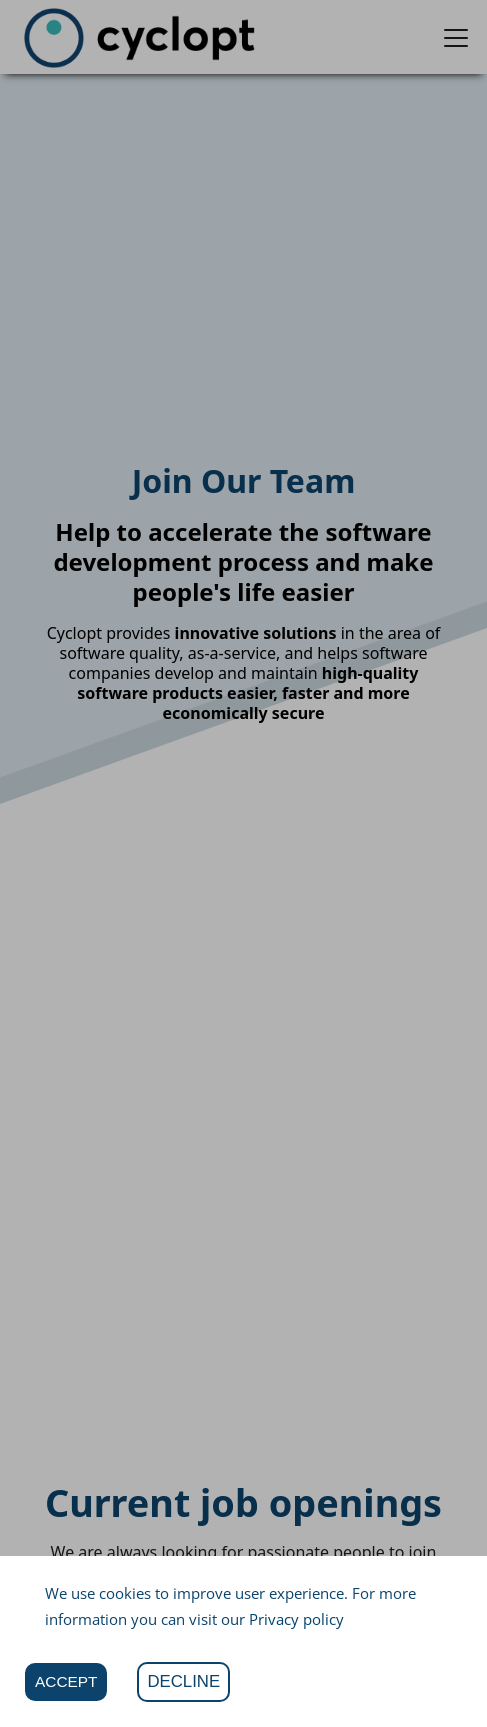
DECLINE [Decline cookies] (183, 1681)
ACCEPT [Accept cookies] (66, 1681)
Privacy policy (296, 1619)
